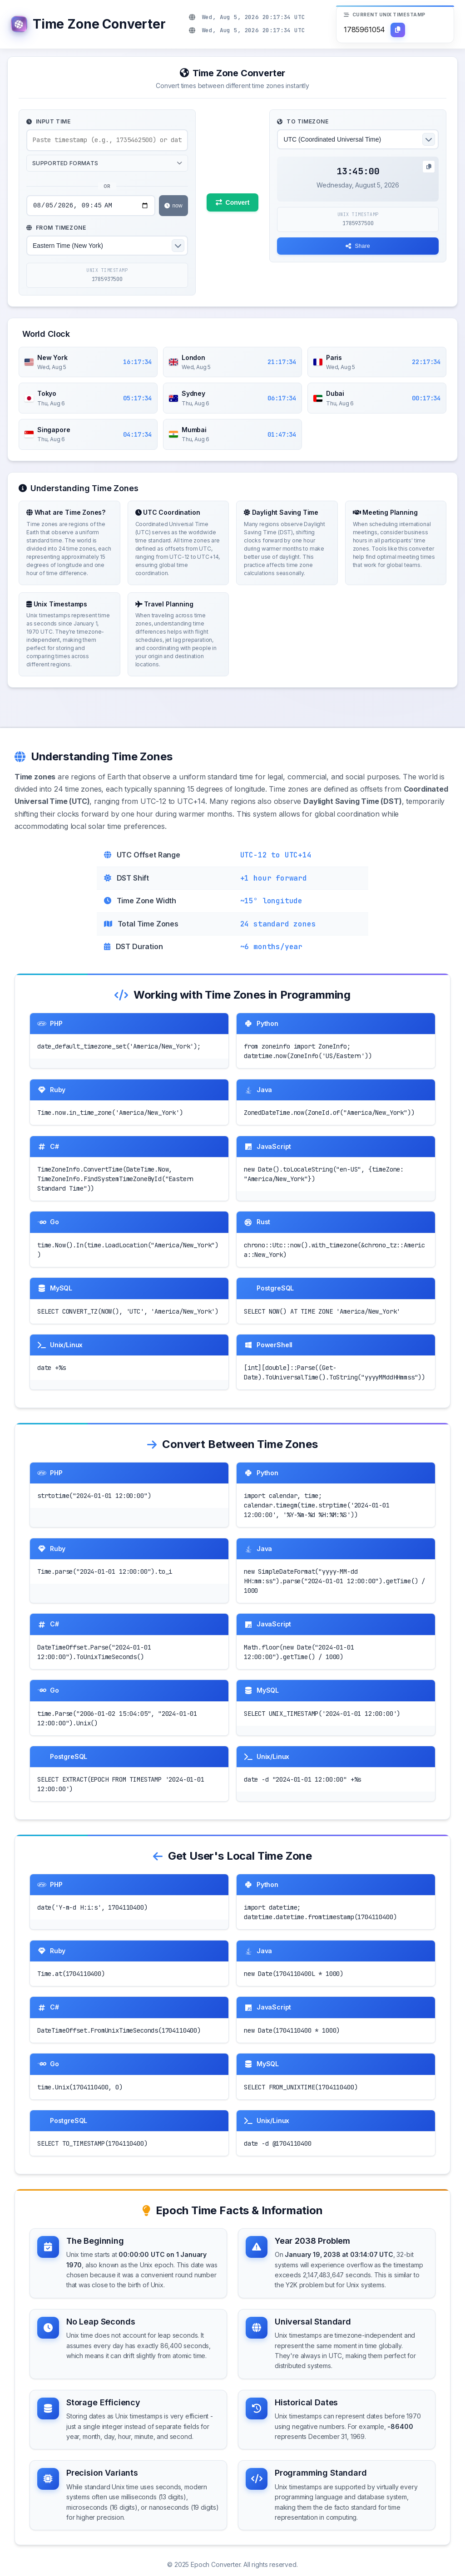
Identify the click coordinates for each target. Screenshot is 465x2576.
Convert (233, 203)
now (173, 206)
